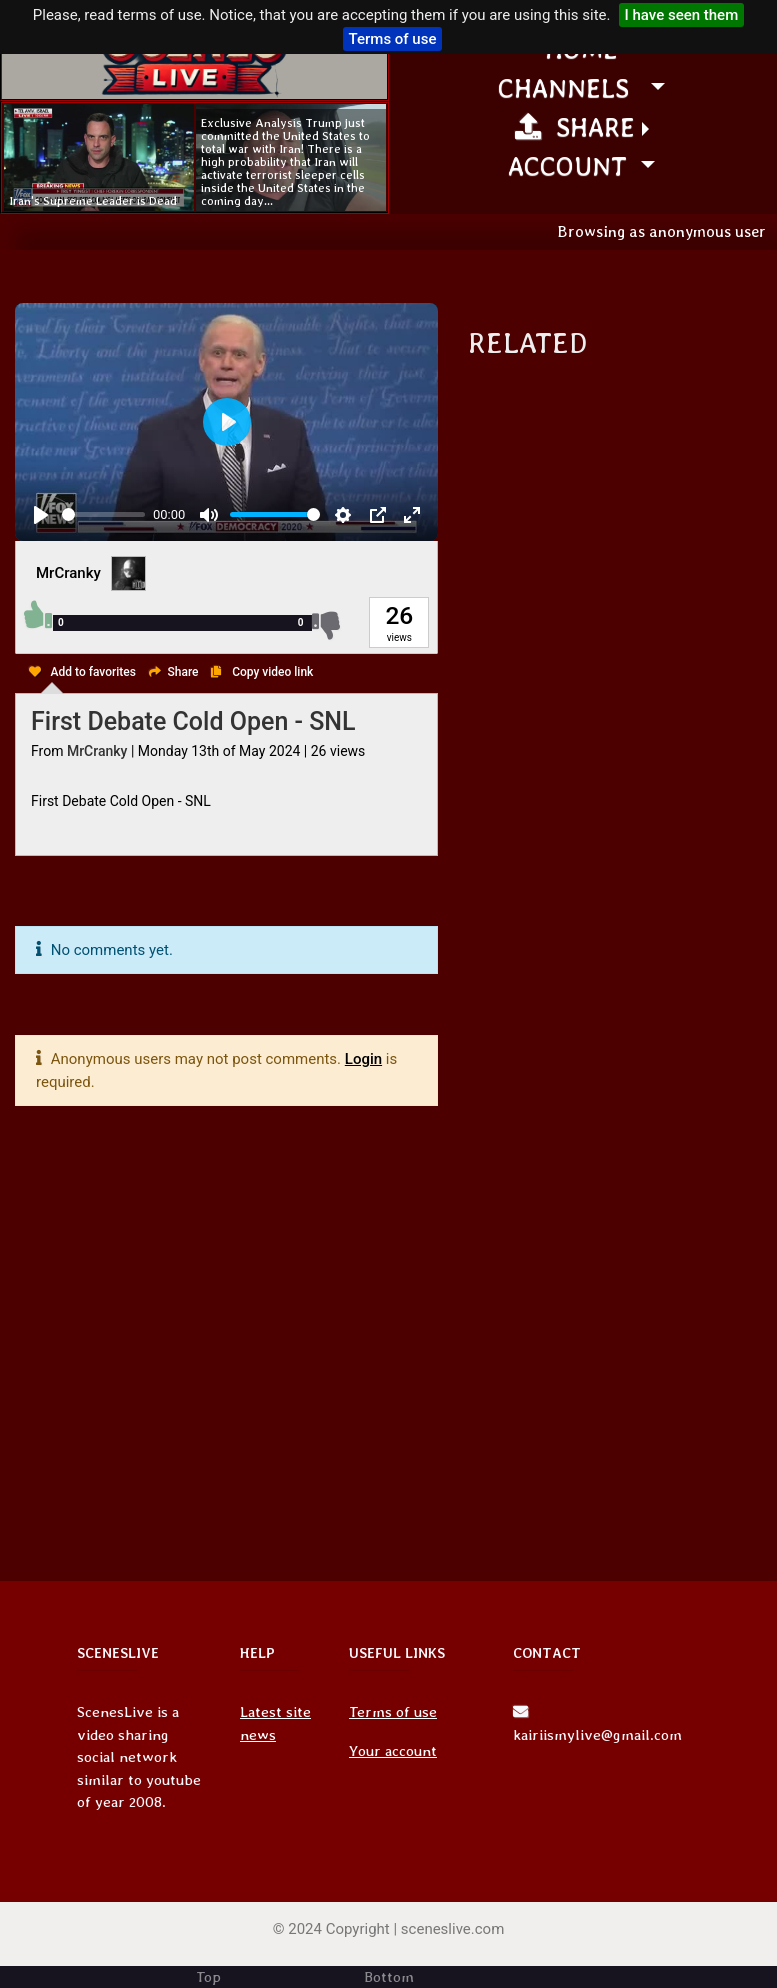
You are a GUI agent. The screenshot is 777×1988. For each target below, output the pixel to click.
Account (571, 165)
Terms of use (393, 39)
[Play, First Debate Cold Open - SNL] (41, 515)
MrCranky (68, 573)
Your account (393, 1751)
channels (571, 87)
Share (575, 126)
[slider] (103, 514)
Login (363, 1059)
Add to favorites (93, 672)
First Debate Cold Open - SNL (193, 721)
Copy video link (272, 672)
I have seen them (682, 15)
